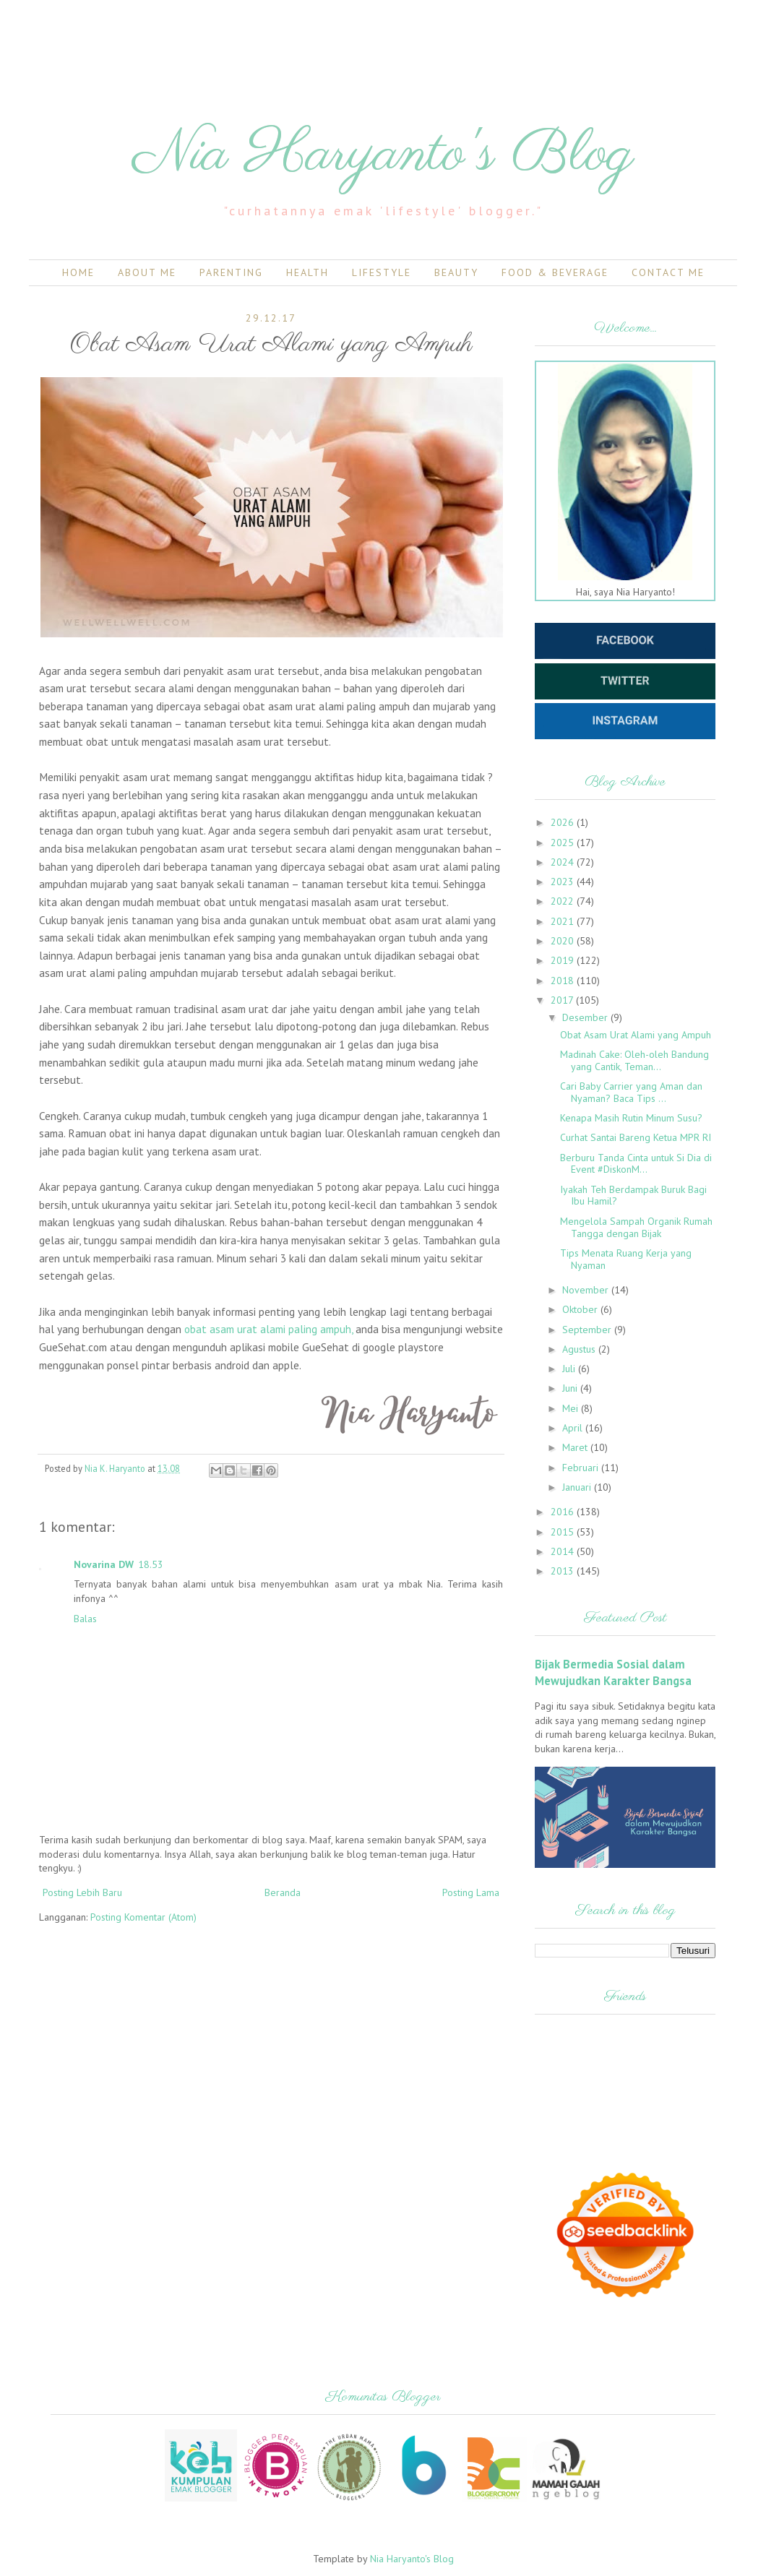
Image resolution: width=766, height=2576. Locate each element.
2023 (564, 881)
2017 (563, 1000)
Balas (85, 1618)
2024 (564, 862)
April (573, 1427)
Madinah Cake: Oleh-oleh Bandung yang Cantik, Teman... (634, 1060)
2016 (564, 1511)
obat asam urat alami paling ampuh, (268, 1329)
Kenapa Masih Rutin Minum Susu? (631, 1117)
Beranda (282, 1892)
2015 (564, 1531)
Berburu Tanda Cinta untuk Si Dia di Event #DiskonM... (636, 1163)
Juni (571, 1388)
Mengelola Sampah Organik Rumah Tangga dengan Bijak (636, 1227)
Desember (586, 1017)
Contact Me (668, 272)
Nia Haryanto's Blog (383, 155)
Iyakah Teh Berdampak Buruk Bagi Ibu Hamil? (633, 1195)
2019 (564, 960)
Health (307, 272)
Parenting (231, 272)
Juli (570, 1368)
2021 (564, 921)
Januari (578, 1487)
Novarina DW (104, 1564)
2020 (564, 940)
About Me (147, 272)
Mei (571, 1408)
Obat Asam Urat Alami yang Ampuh (635, 1034)
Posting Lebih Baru (82, 1892)
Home (78, 272)
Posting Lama (470, 1892)
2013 (564, 1570)
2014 (564, 1551)
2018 (564, 980)
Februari (581, 1467)
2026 (564, 822)
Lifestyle (381, 272)
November (586, 1289)
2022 (564, 901)
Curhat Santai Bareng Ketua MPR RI (635, 1137)
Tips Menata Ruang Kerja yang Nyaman (626, 1259)
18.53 (150, 1564)
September (588, 1329)
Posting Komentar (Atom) (143, 1917)
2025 (564, 842)
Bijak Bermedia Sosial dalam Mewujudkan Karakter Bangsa (613, 1672)
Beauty (456, 272)
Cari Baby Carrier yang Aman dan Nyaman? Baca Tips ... (631, 1092)
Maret (576, 1447)
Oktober (581, 1309)
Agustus (580, 1349)
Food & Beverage (555, 272)
